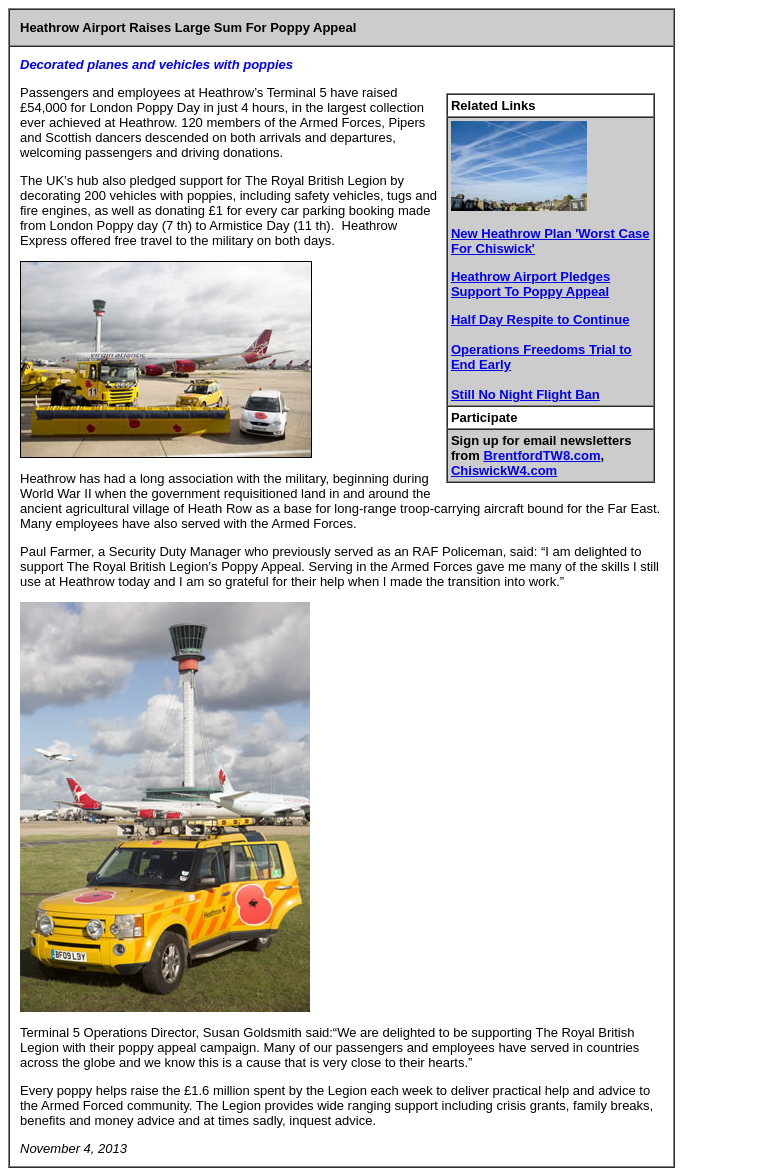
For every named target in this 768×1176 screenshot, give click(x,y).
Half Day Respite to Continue (540, 319)
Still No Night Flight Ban (525, 394)
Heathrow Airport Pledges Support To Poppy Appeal (530, 284)
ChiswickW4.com (504, 470)
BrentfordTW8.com (541, 455)
